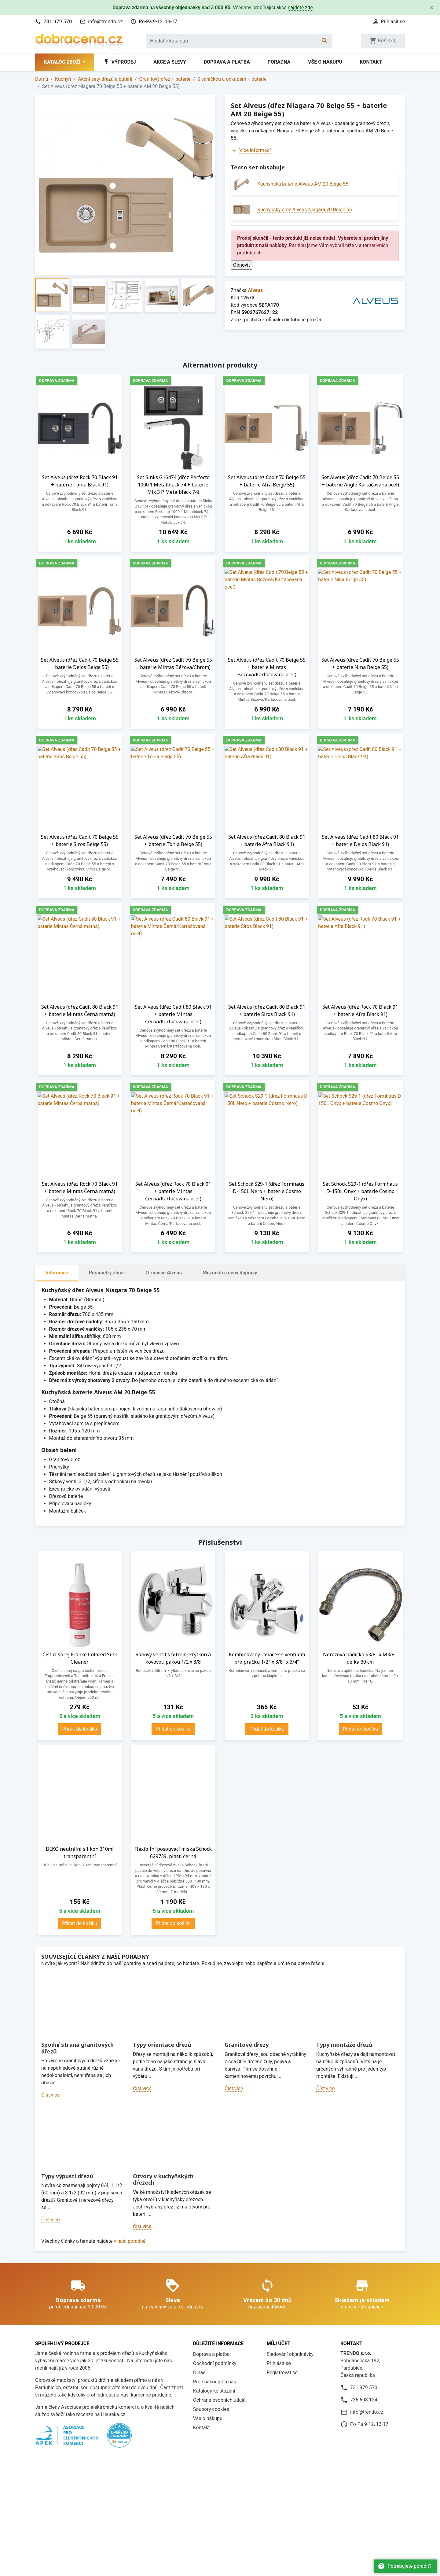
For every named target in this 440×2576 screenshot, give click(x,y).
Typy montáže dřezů (344, 2044)
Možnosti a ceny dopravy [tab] (230, 1273)
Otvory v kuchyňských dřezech (163, 2179)
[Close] (432, 7)
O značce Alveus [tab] (163, 1273)
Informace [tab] (57, 1273)
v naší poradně (130, 2241)
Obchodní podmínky (215, 2363)
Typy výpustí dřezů (67, 2176)
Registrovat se (282, 2372)
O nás (199, 2372)
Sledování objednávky (290, 2354)
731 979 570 (57, 21)
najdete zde (300, 7)
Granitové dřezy (247, 2044)
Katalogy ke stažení (214, 2391)
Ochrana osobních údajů (219, 2400)
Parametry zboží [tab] (107, 1273)
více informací (261, 2478)
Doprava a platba (227, 62)
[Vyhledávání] (239, 41)
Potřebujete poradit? (404, 2566)
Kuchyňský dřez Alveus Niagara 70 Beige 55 (304, 210)
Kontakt (371, 62)
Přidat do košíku (79, 1729)
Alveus (255, 290)
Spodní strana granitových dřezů (77, 2048)
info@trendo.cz (105, 21)
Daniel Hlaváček (70, 2545)
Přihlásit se (279, 2363)
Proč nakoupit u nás (214, 2382)
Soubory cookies (211, 2409)
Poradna (278, 62)
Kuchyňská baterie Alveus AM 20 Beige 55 (302, 184)
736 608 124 (363, 2400)
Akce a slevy (169, 62)
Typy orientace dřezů (162, 2044)
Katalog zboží (63, 62)
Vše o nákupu (325, 62)
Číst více (50, 2095)
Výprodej (119, 62)
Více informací (255, 150)
